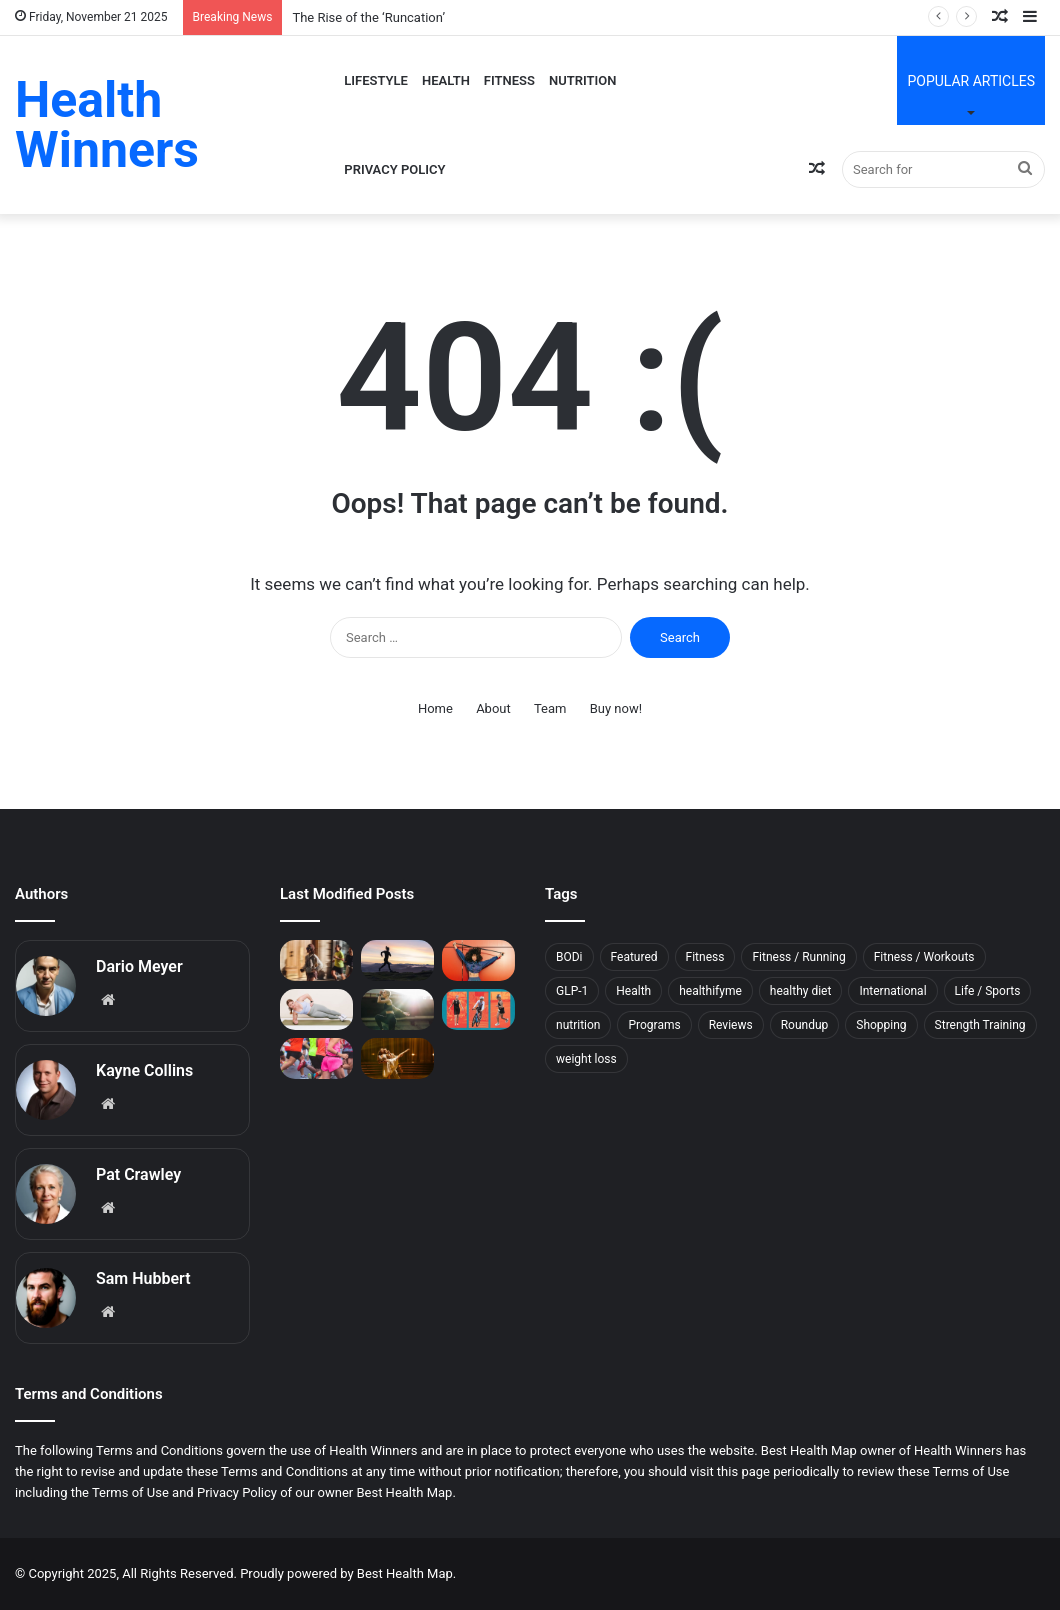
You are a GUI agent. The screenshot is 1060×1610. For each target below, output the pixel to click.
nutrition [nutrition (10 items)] (578, 1025)
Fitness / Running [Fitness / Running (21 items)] (798, 957)
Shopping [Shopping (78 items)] (881, 1025)
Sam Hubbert (143, 1278)
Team (550, 708)
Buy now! (616, 708)
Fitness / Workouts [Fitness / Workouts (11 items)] (924, 957)
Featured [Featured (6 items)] (634, 957)
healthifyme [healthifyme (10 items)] (710, 991)
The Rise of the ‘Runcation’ (368, 17)
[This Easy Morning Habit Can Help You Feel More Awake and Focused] (397, 1009)
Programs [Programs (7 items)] (654, 1025)
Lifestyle (376, 80)
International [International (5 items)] (892, 991)
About (493, 708)
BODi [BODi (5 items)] (569, 957)
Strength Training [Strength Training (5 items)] (980, 1025)
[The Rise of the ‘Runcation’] (316, 960)
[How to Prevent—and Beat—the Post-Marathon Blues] (316, 1058)
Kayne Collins (144, 1070)
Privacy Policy (394, 169)
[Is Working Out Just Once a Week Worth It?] (478, 960)
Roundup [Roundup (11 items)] (805, 1025)
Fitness (509, 80)
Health (446, 80)
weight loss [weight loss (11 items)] (586, 1059)
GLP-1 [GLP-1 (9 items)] (572, 991)
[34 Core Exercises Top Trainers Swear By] (316, 1009)
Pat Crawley (138, 1174)
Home (435, 708)
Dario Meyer (139, 966)
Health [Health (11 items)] (633, 991)
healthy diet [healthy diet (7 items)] (801, 991)
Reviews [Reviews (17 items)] (731, 1025)
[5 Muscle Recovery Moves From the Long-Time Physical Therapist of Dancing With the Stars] (397, 1058)
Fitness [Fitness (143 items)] (705, 957)
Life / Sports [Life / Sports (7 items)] (988, 991)
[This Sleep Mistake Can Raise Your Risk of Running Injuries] (397, 960)
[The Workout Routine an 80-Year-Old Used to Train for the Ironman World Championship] (478, 1009)
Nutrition (582, 80)
